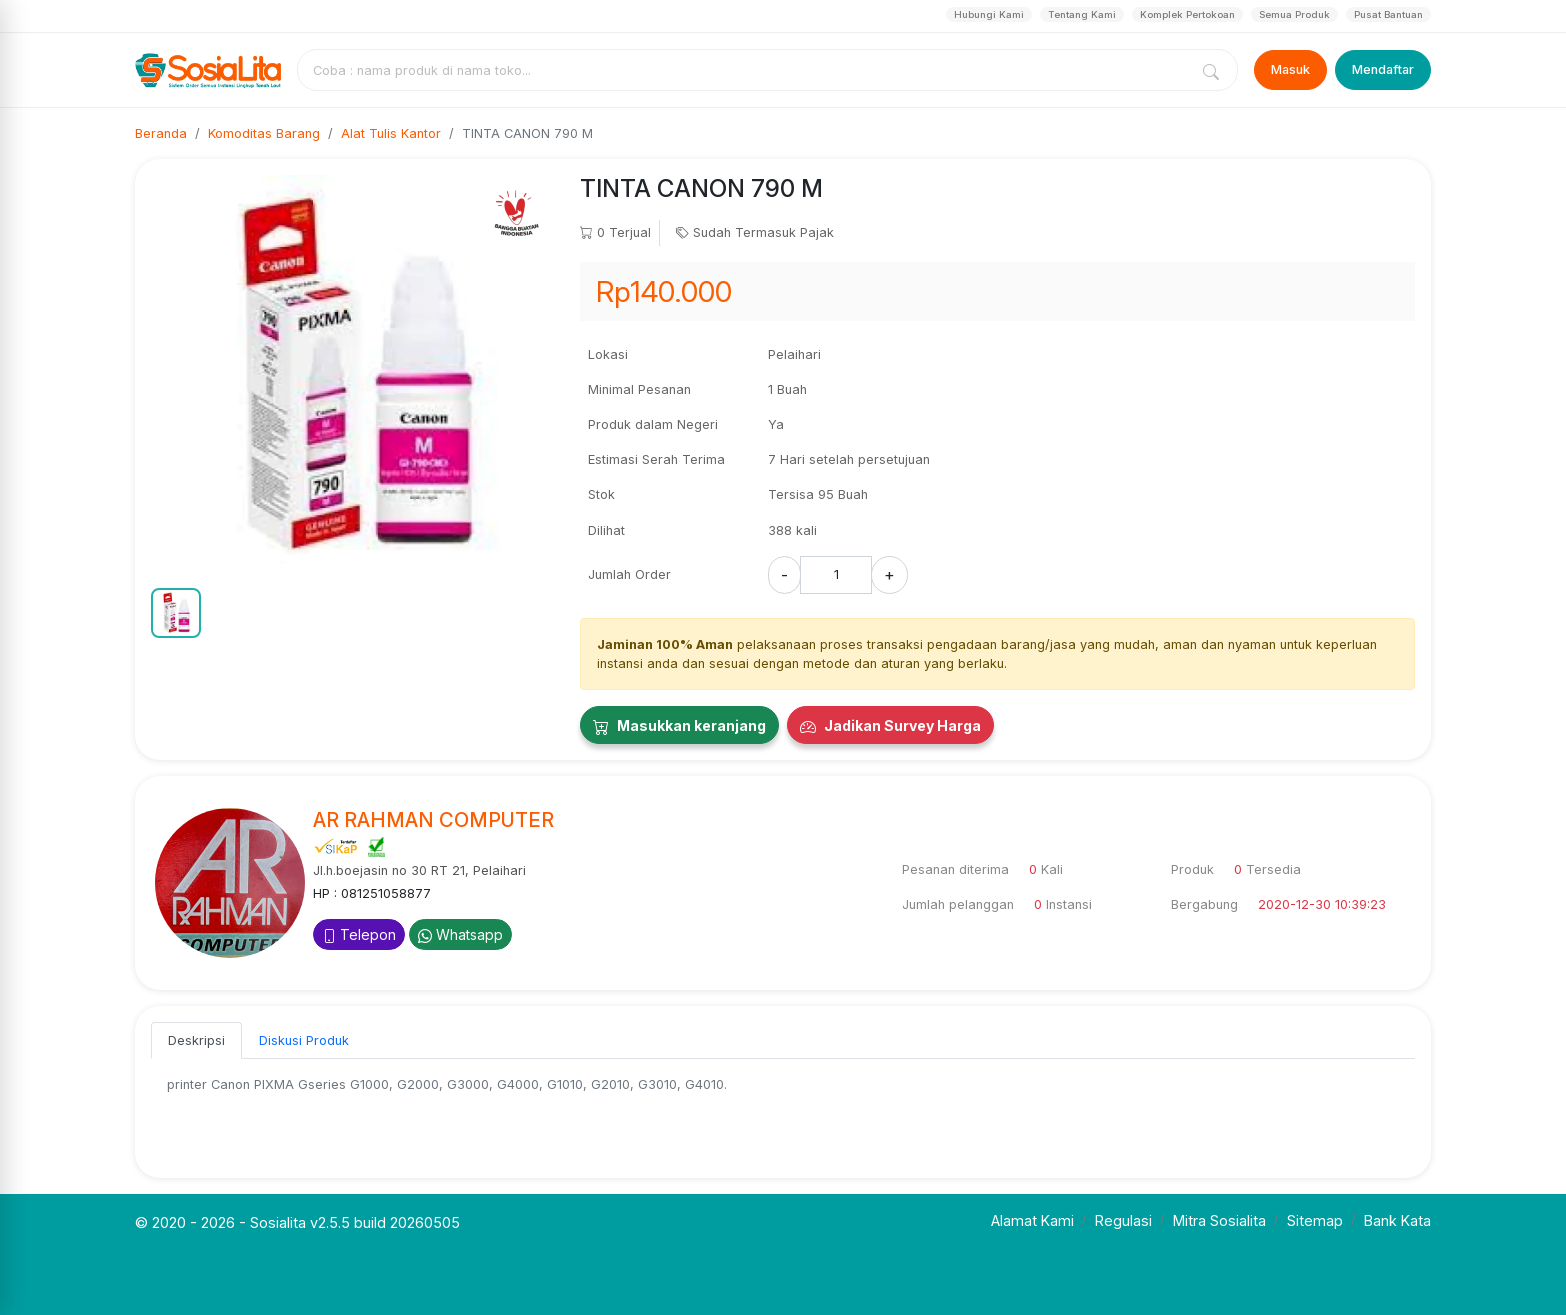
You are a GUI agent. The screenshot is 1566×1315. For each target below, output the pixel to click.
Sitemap (1315, 1220)
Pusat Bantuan (1388, 14)
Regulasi (1123, 1220)
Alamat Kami (1032, 1220)
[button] (176, 613)
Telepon (359, 934)
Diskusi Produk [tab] (304, 1040)
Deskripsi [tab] (196, 1040)
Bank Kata (1397, 1220)
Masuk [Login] (1290, 69)
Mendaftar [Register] (1383, 69)
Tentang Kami (1082, 14)
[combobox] (747, 70)
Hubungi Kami (989, 14)
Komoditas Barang (264, 133)
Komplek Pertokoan (1187, 14)
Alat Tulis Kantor (391, 133)
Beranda (161, 133)
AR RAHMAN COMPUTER (433, 820)
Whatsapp (460, 934)
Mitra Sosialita (1219, 1220)
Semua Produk (1294, 14)
